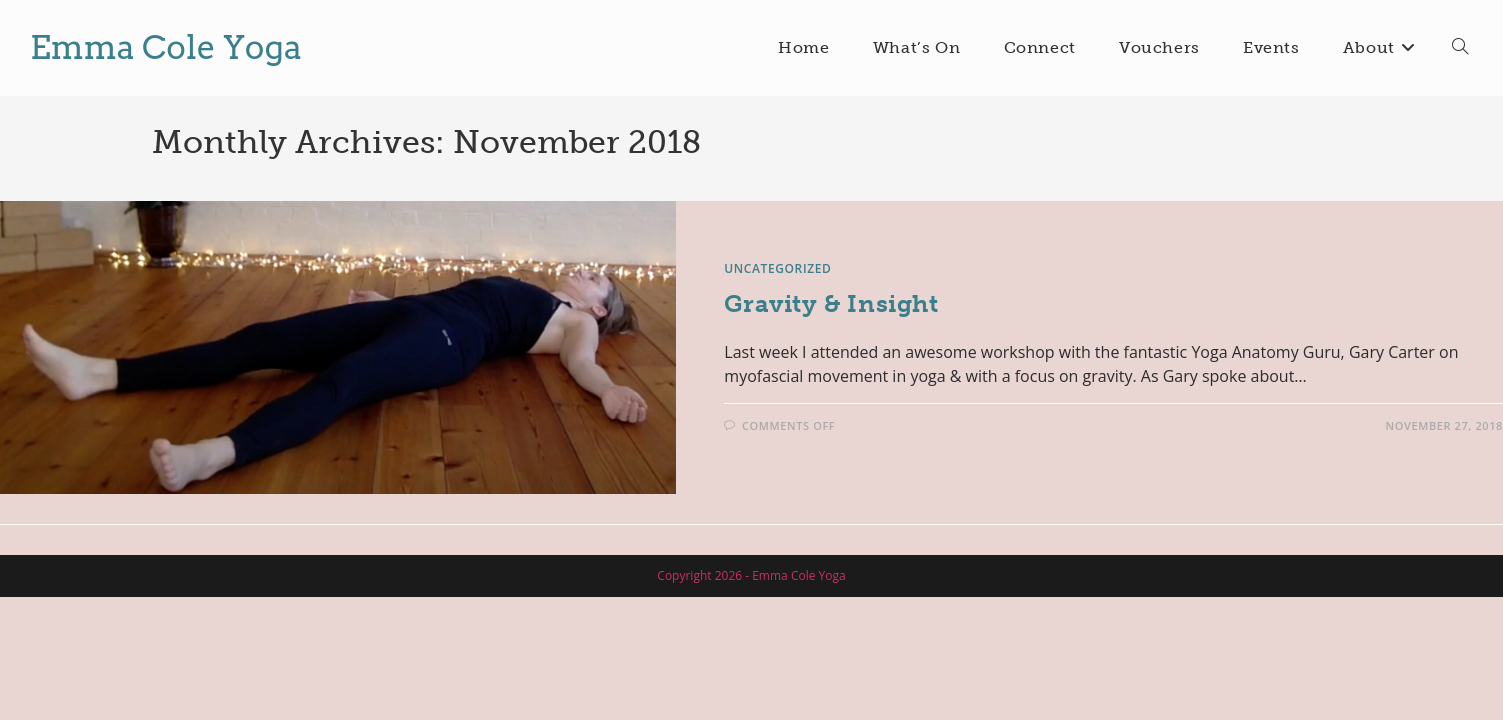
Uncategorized (777, 268)
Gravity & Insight (831, 303)
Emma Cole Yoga (166, 47)
